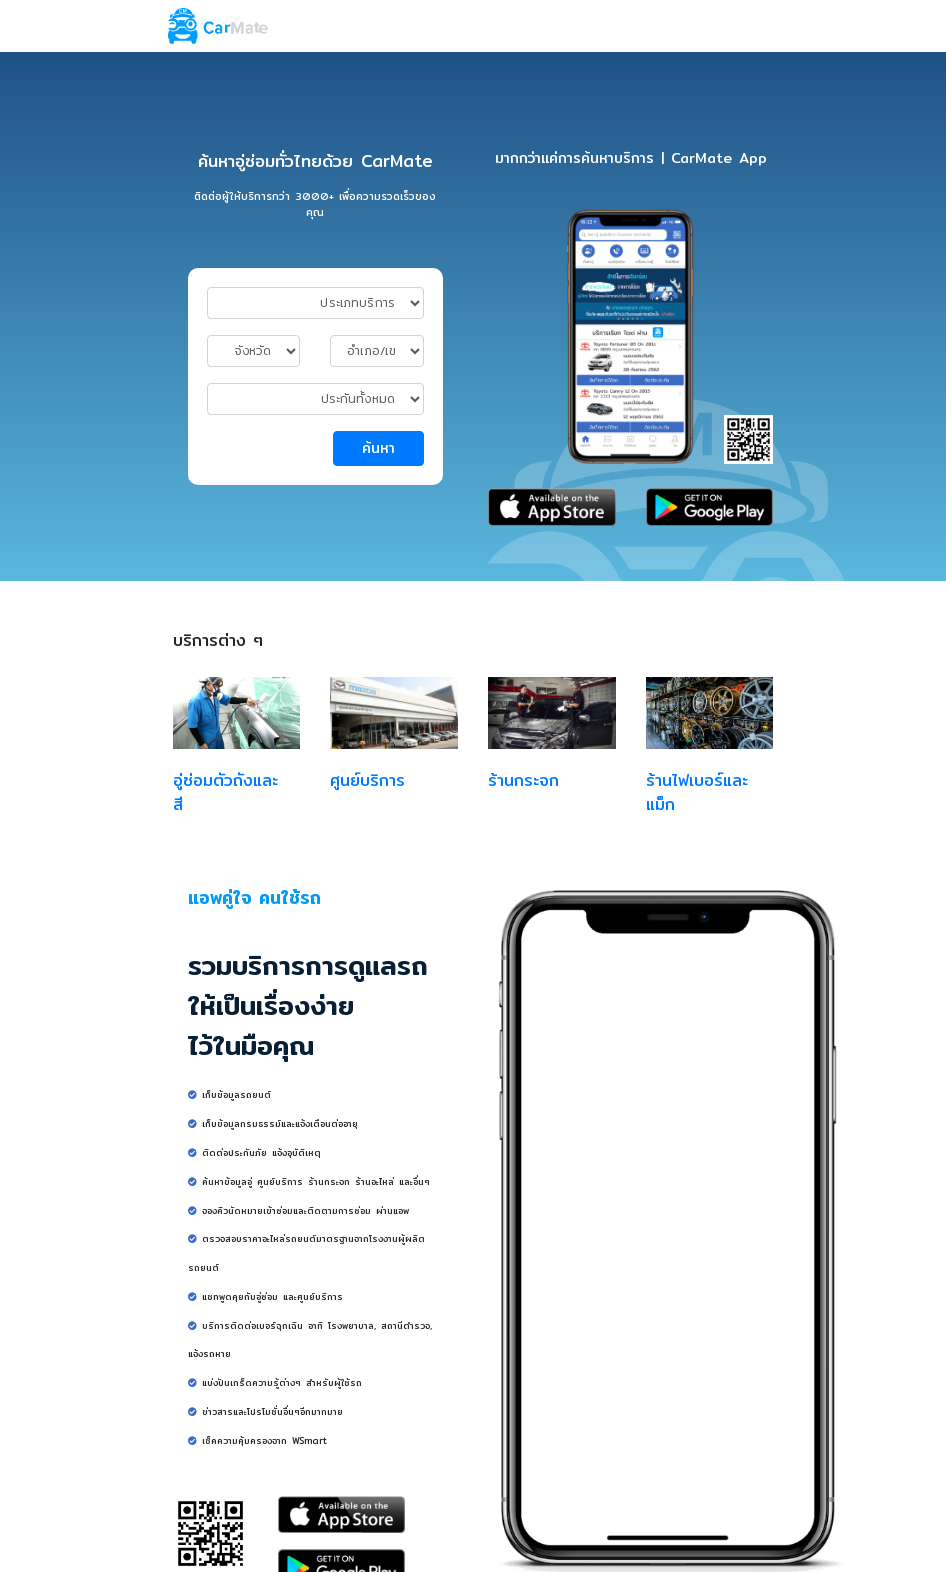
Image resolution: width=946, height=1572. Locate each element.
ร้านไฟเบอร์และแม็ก (697, 792)
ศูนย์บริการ (367, 780)
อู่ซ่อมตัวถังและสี (225, 792)
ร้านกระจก (523, 780)
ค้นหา (378, 448)
